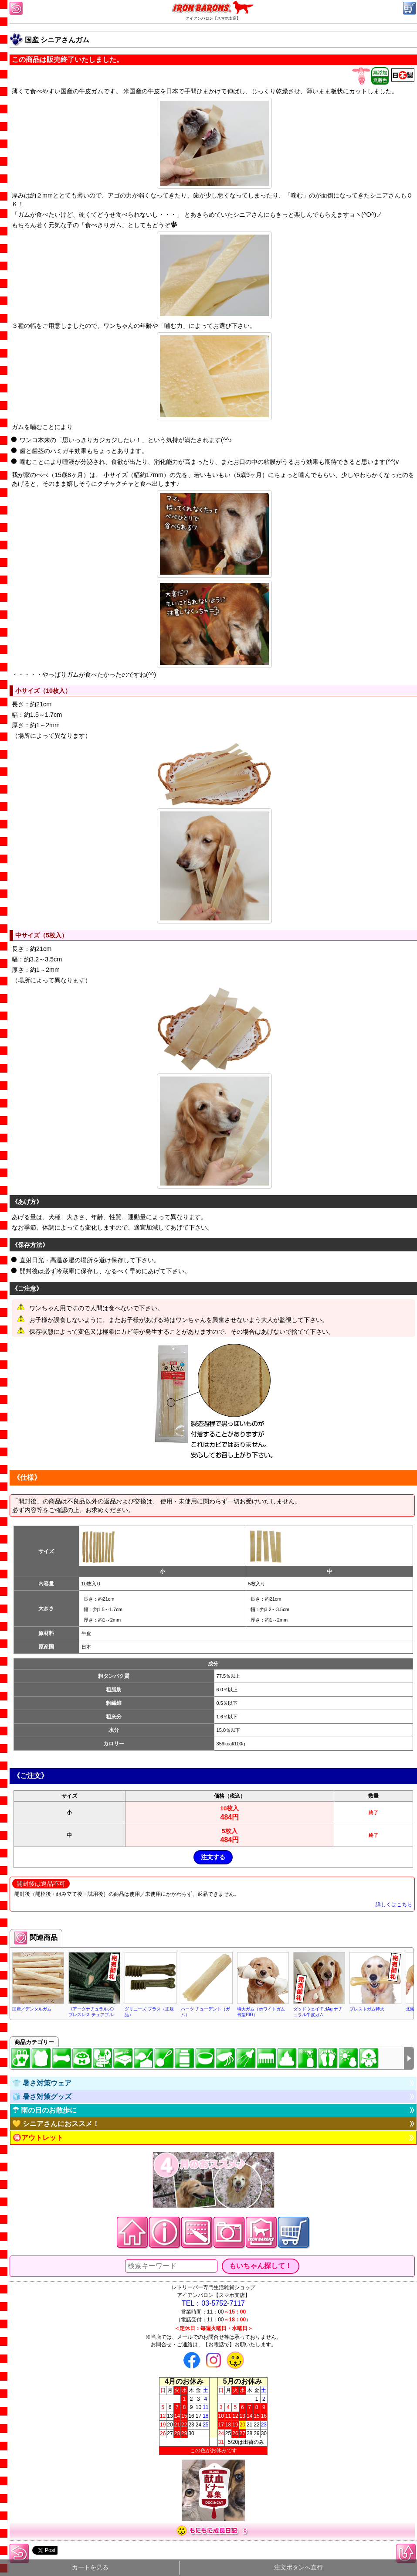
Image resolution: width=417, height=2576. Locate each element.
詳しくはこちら (394, 1904)
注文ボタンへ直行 (298, 2567)
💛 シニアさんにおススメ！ (55, 2123)
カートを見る (90, 2567)
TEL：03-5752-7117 (213, 2303)
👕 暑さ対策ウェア (41, 2083)
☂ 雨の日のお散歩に (44, 2110)
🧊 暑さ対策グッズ (41, 2096)
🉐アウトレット (38, 2137)
